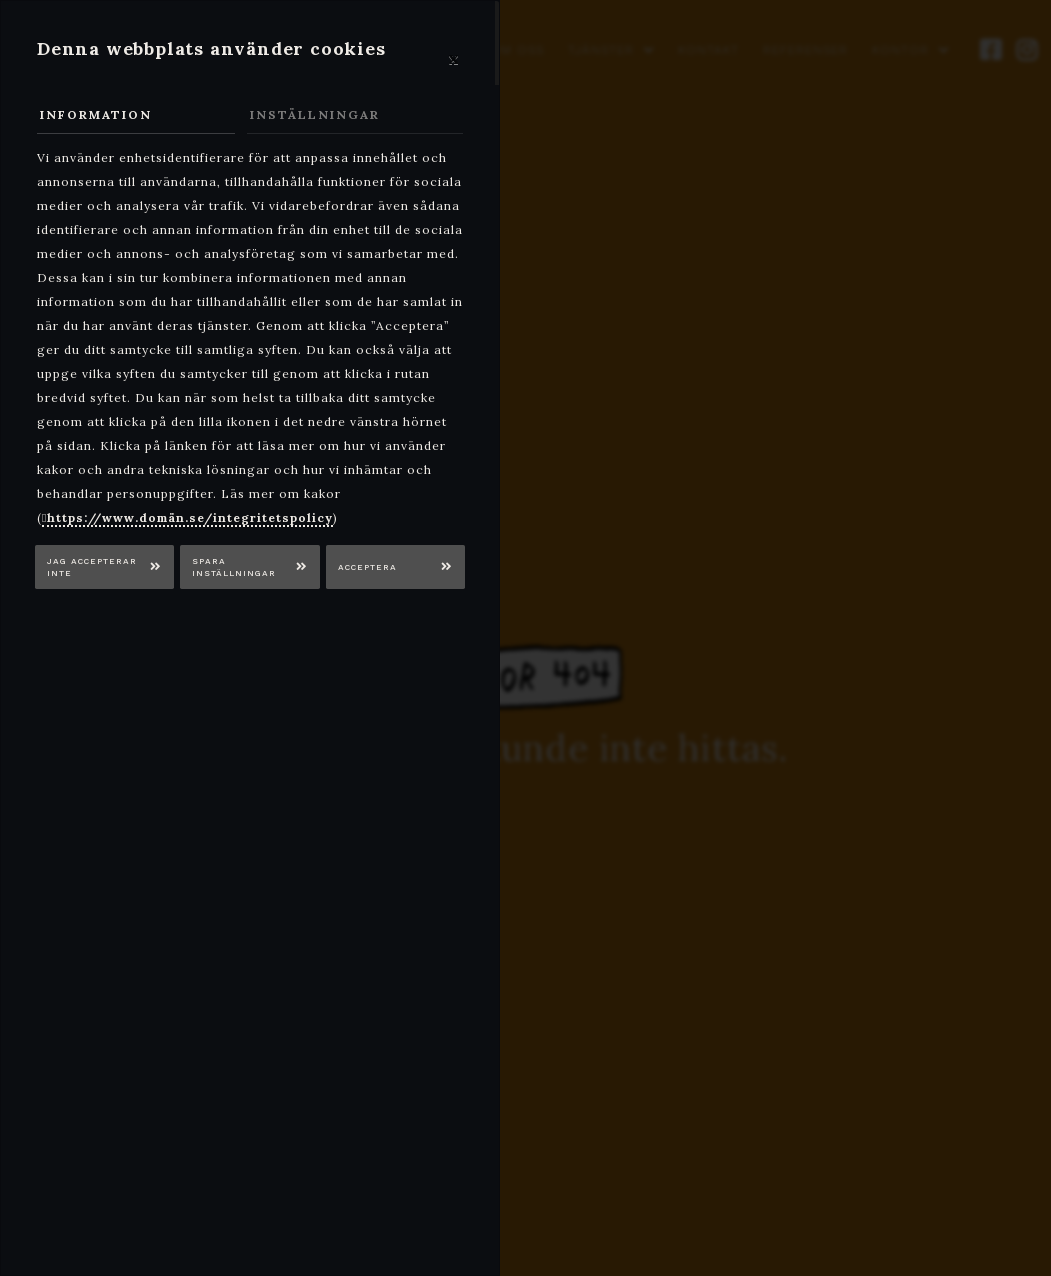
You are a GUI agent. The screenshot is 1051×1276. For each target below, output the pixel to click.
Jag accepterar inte (92, 567)
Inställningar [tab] (315, 114)
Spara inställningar (234, 567)
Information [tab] (96, 114)
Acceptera (367, 567)
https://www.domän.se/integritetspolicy (190, 517)
